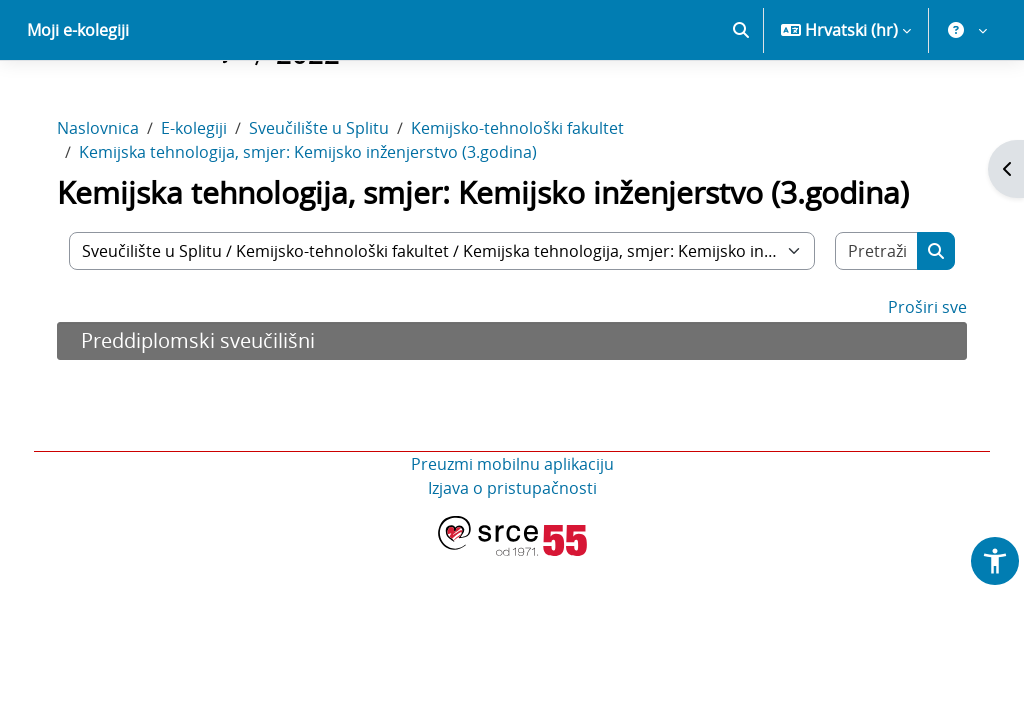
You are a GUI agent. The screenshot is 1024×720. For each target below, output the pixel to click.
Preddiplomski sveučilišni (212, 410)
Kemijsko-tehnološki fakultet (531, 198)
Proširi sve (913, 377)
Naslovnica (112, 198)
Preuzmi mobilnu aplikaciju (512, 534)
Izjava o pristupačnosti (512, 558)
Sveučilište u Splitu (333, 198)
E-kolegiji (208, 198)
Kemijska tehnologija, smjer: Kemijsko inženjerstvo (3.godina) (322, 222)
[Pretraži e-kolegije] (865, 321)
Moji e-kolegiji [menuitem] (78, 100)
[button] (741, 100)
